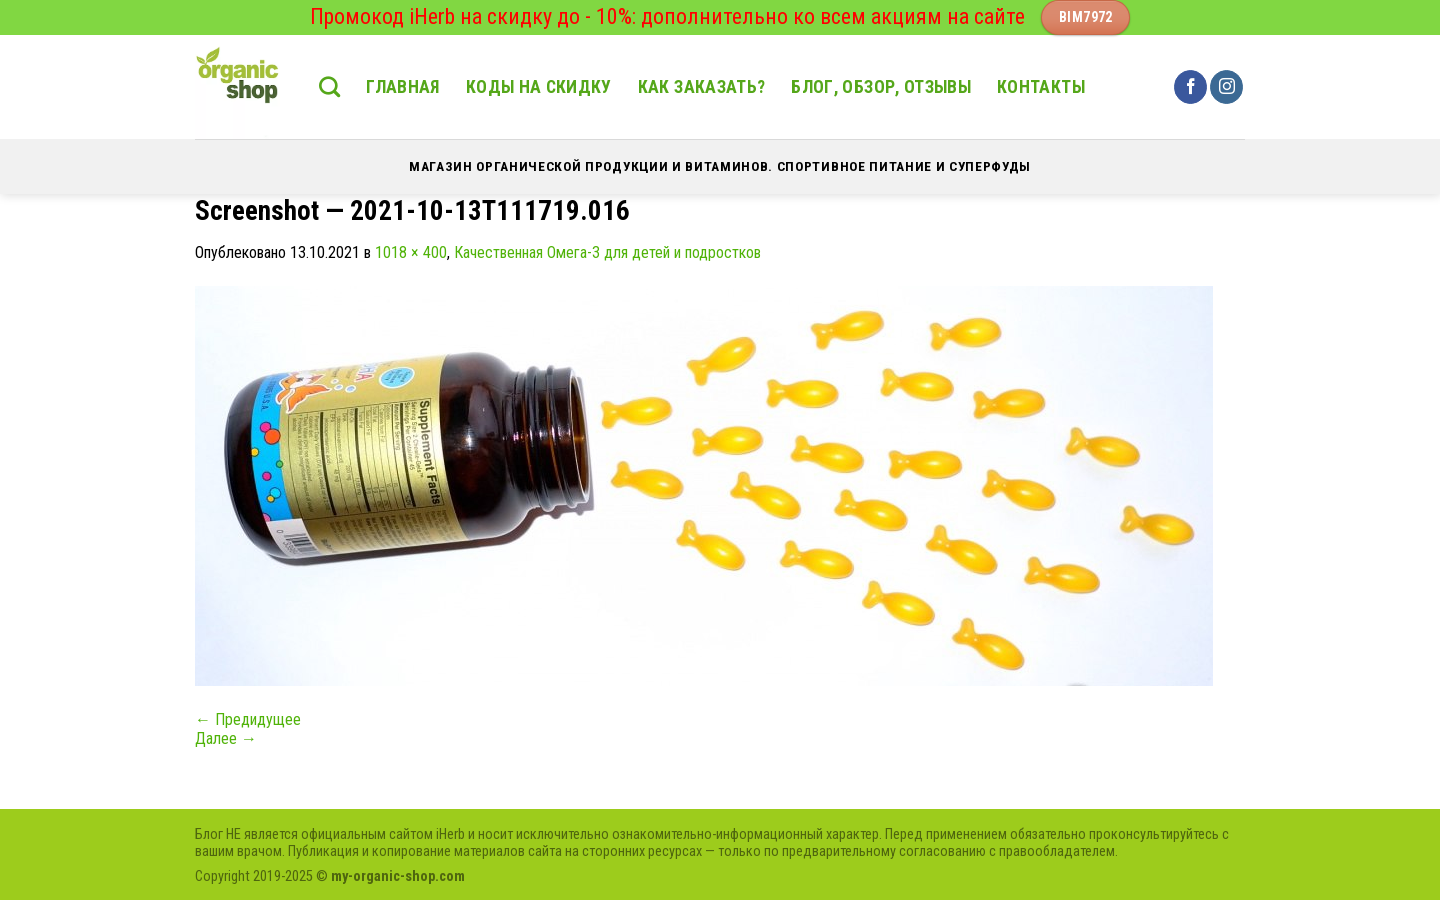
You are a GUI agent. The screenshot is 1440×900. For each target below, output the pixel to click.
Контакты (1041, 87)
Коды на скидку (539, 87)
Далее (226, 738)
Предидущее (248, 719)
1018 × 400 (411, 252)
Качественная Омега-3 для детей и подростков (607, 252)
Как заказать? (702, 87)
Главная (402, 87)
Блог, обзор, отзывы (881, 87)
